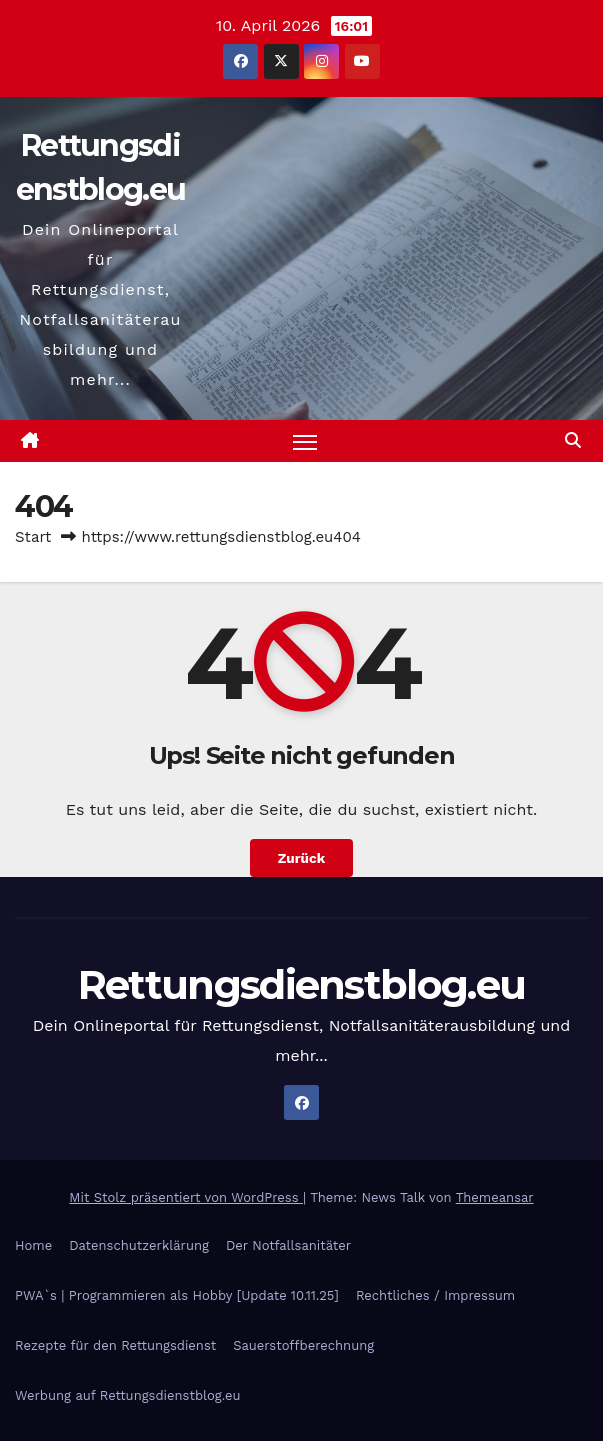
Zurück (301, 859)
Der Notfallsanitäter (288, 1246)
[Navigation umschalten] (305, 441)
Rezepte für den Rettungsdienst (115, 1346)
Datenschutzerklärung (139, 1246)
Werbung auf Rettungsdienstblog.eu (127, 1396)
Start (33, 538)
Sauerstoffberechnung (303, 1346)
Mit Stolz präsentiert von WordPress (186, 1197)
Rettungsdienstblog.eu (301, 985)
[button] (573, 441)
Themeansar (495, 1197)
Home (33, 1246)
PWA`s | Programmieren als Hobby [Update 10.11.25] (177, 1296)
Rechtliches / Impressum (435, 1296)
